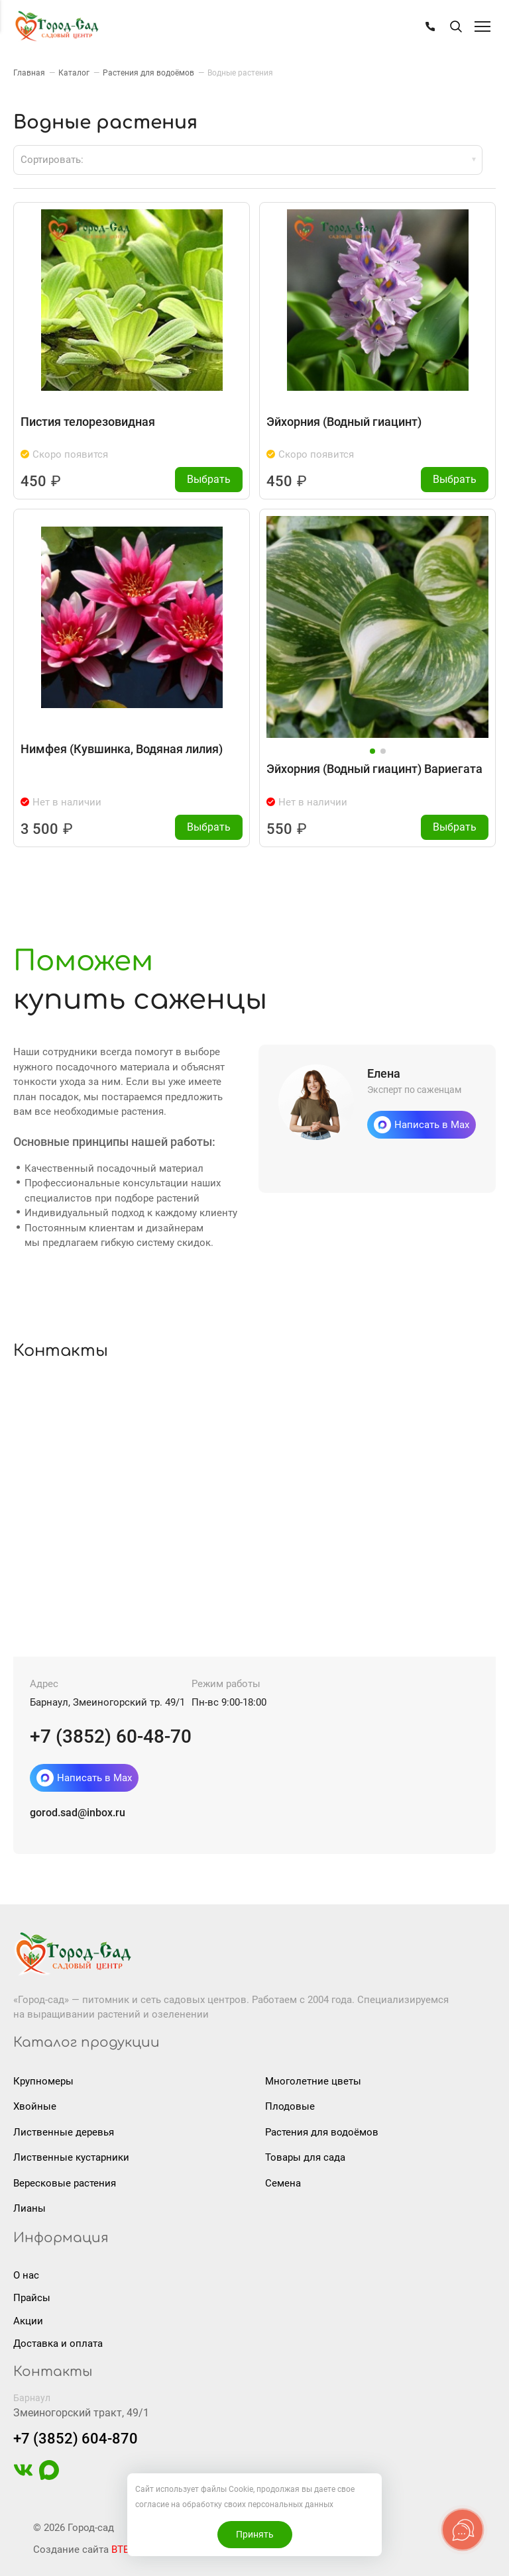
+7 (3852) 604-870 (75, 2438)
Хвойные (34, 2106)
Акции (28, 2320)
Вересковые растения (64, 2183)
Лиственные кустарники (71, 2157)
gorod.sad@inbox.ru (77, 1812)
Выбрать (209, 479)
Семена (283, 2183)
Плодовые (290, 2106)
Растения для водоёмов (321, 2132)
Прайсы (31, 2297)
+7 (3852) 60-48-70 (111, 1736)
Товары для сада (305, 2157)
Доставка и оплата (58, 2343)
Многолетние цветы (313, 2081)
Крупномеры (43, 2081)
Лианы (29, 2208)
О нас (26, 2275)
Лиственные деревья (63, 2132)
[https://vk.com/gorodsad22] (23, 2476)
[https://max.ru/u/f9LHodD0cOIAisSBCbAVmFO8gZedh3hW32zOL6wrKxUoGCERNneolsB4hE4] (49, 2476)
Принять (255, 2534)
